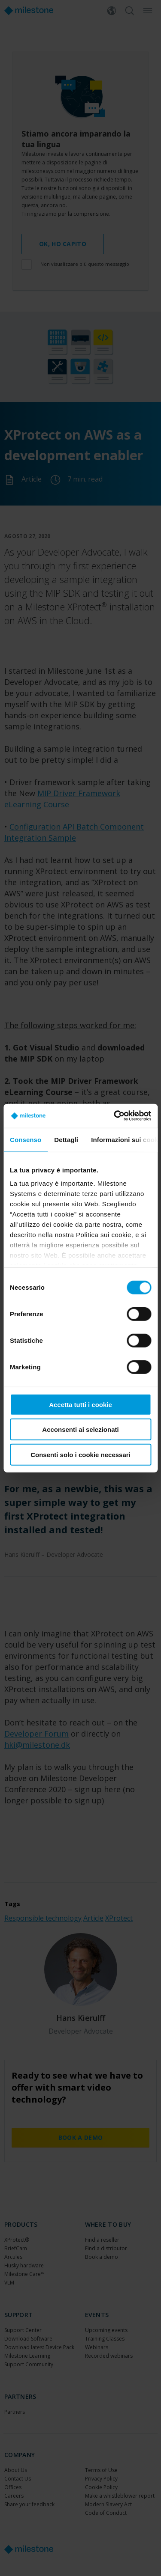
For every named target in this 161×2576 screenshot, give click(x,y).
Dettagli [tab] (66, 1139)
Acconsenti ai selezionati (80, 1429)
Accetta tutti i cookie (80, 1404)
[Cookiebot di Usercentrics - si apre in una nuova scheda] (114, 1115)
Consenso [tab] (25, 1139)
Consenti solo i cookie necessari (80, 1454)
